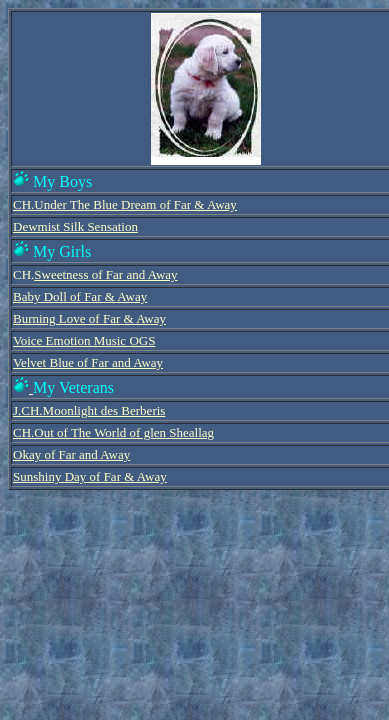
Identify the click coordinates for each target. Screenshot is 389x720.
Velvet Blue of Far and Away (88, 362)
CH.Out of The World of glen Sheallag (113, 432)
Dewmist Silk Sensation (75, 226)
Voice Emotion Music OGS (84, 340)
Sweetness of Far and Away (105, 274)
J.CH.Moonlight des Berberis (89, 410)
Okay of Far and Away (71, 454)
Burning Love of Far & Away (89, 318)
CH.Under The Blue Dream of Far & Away (125, 204)
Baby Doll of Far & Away (80, 296)
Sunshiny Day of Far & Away (90, 476)
